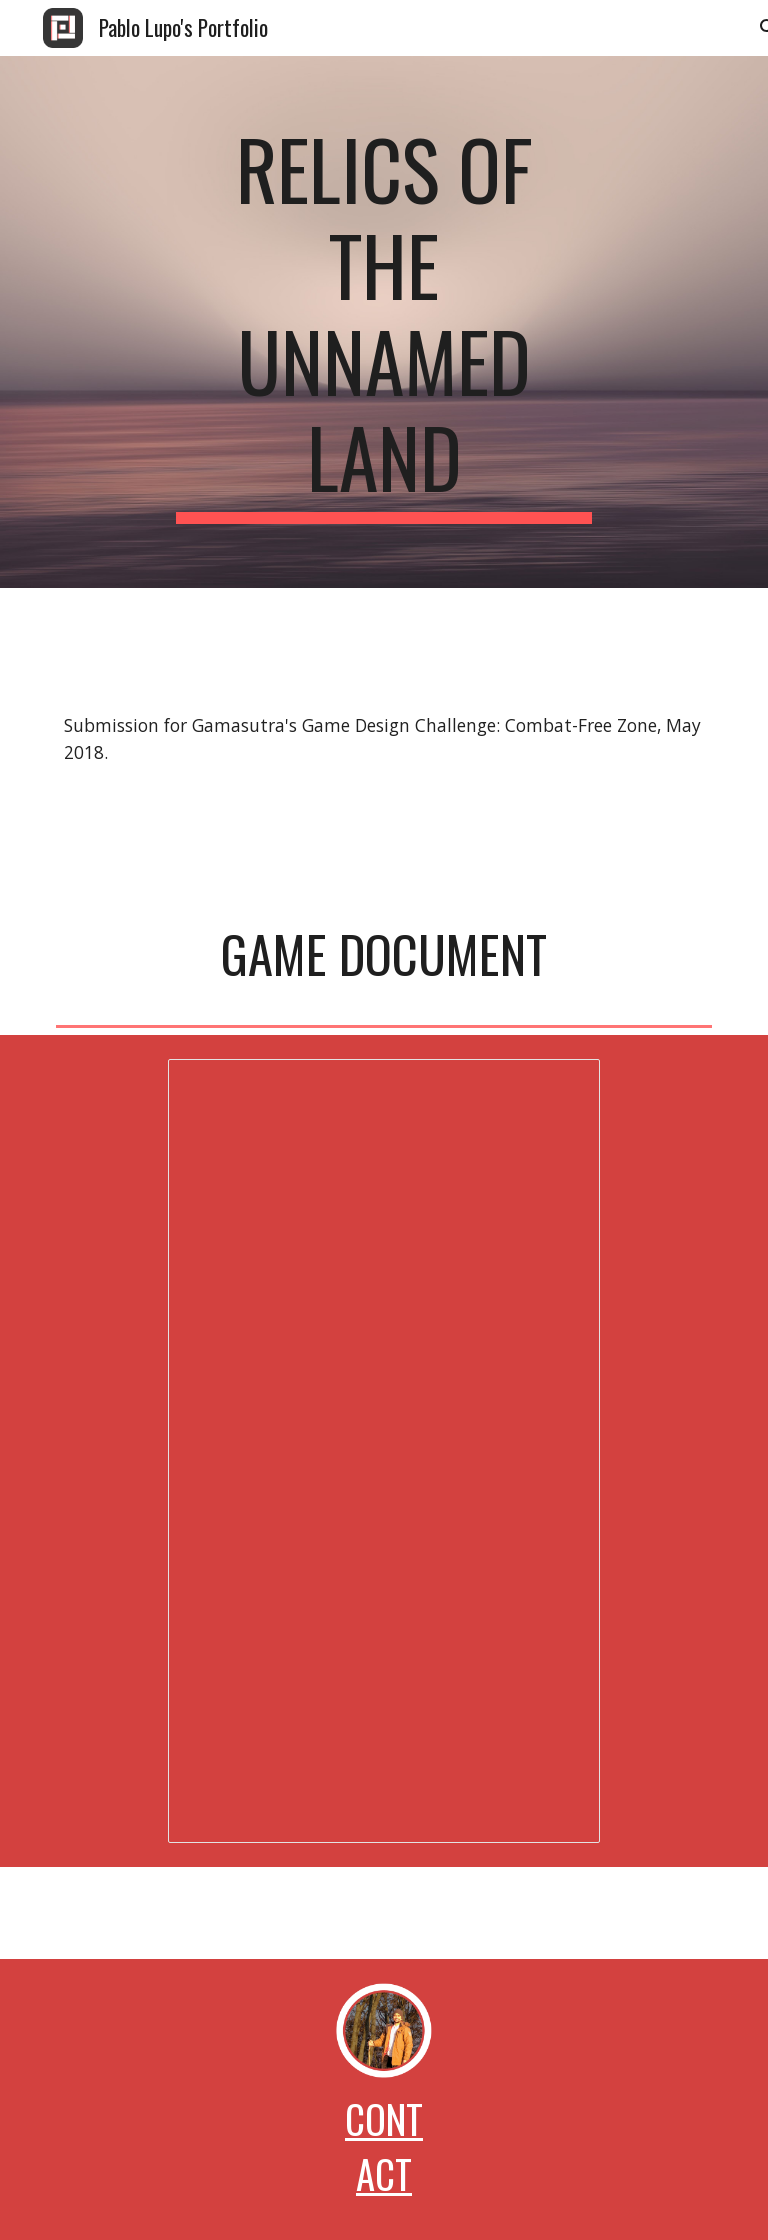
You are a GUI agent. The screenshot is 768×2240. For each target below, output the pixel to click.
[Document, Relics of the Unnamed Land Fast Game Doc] (383, 1451)
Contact (384, 2146)
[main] (383, 322)
